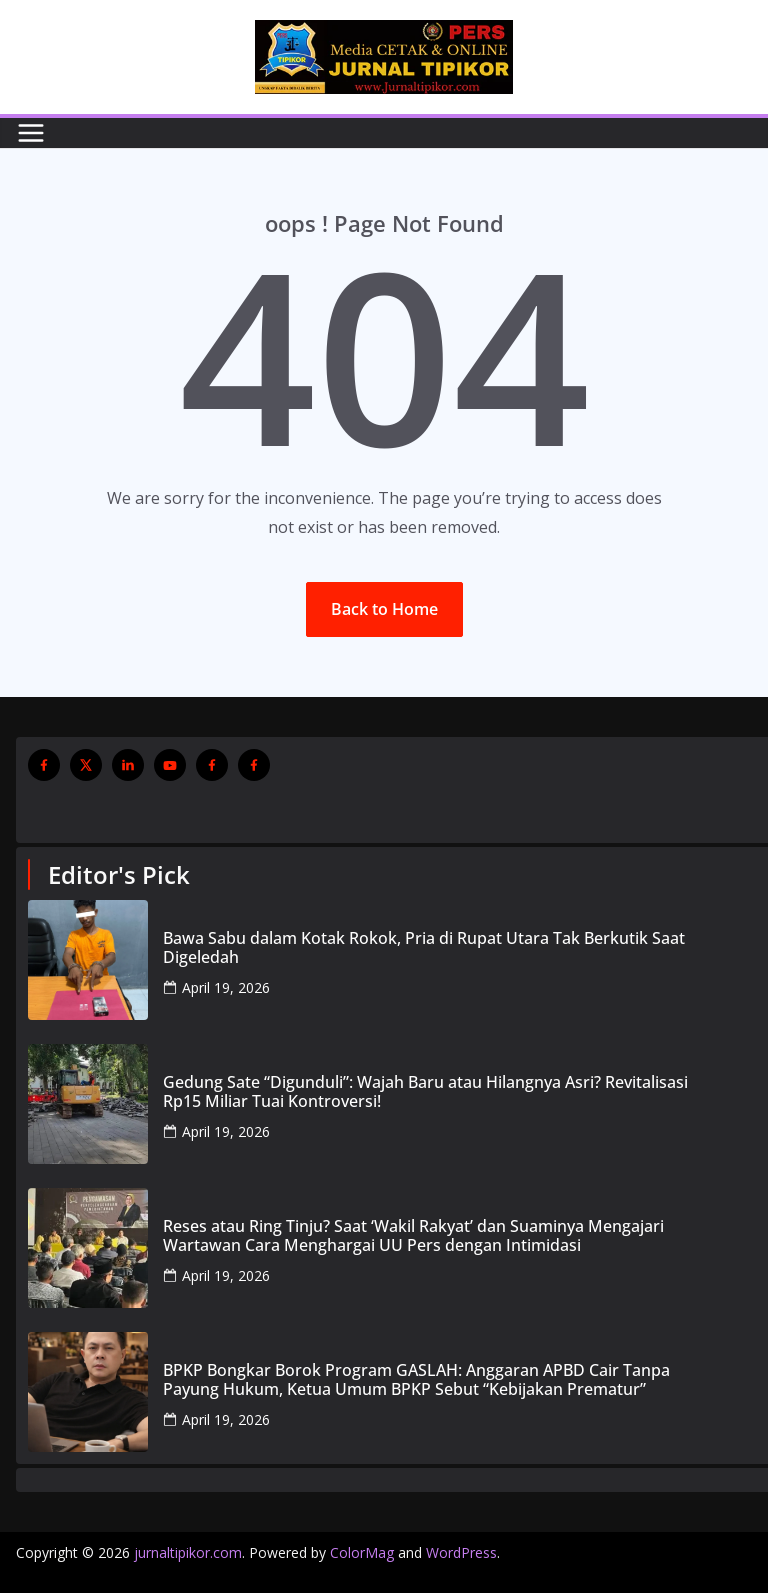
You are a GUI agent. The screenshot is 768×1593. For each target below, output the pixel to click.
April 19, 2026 (226, 987)
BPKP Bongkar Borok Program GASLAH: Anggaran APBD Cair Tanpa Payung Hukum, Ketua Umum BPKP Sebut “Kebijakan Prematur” (416, 1380)
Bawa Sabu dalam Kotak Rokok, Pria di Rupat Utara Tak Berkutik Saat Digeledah (424, 948)
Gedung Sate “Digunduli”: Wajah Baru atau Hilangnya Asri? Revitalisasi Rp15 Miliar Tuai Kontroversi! (425, 1092)
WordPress (461, 1552)
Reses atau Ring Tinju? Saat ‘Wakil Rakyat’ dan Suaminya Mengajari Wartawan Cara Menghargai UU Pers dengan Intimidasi (413, 1236)
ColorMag (362, 1552)
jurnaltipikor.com (188, 1552)
